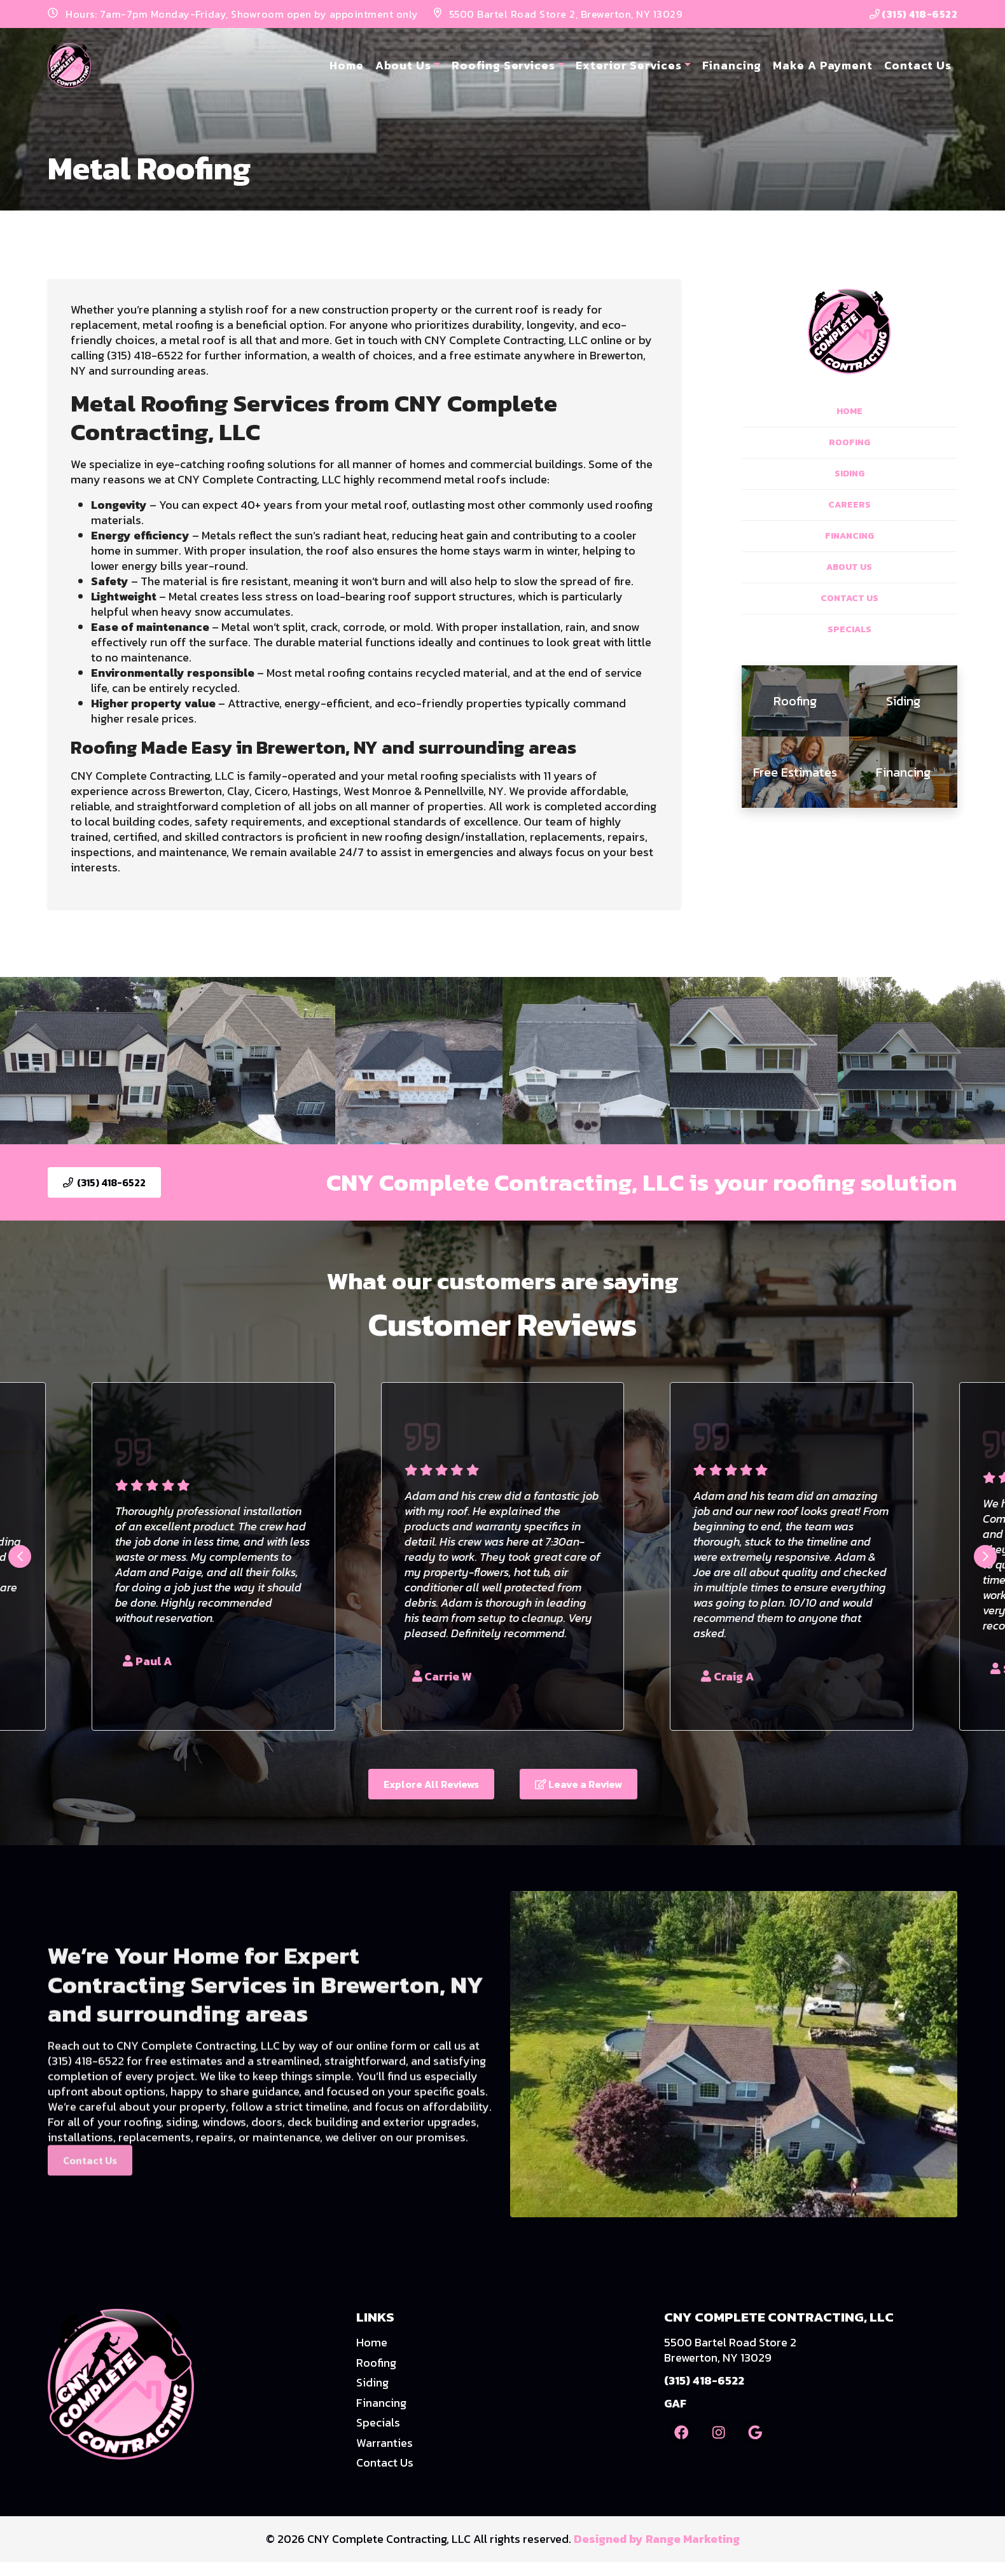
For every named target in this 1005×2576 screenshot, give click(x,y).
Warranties (384, 2442)
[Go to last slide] (19, 1556)
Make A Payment (823, 65)
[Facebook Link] (681, 2432)
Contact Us (918, 65)
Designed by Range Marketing (657, 2538)
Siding (849, 473)
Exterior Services (628, 65)
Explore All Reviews (431, 1784)
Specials (849, 629)
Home (346, 65)
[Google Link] (755, 2432)
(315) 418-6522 (914, 14)
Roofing (849, 442)
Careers (849, 504)
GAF (675, 2403)
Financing (731, 65)
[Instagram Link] (718, 2432)
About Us (403, 65)
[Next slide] (985, 1556)
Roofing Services (503, 65)
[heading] (796, 701)
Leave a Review (578, 1784)
